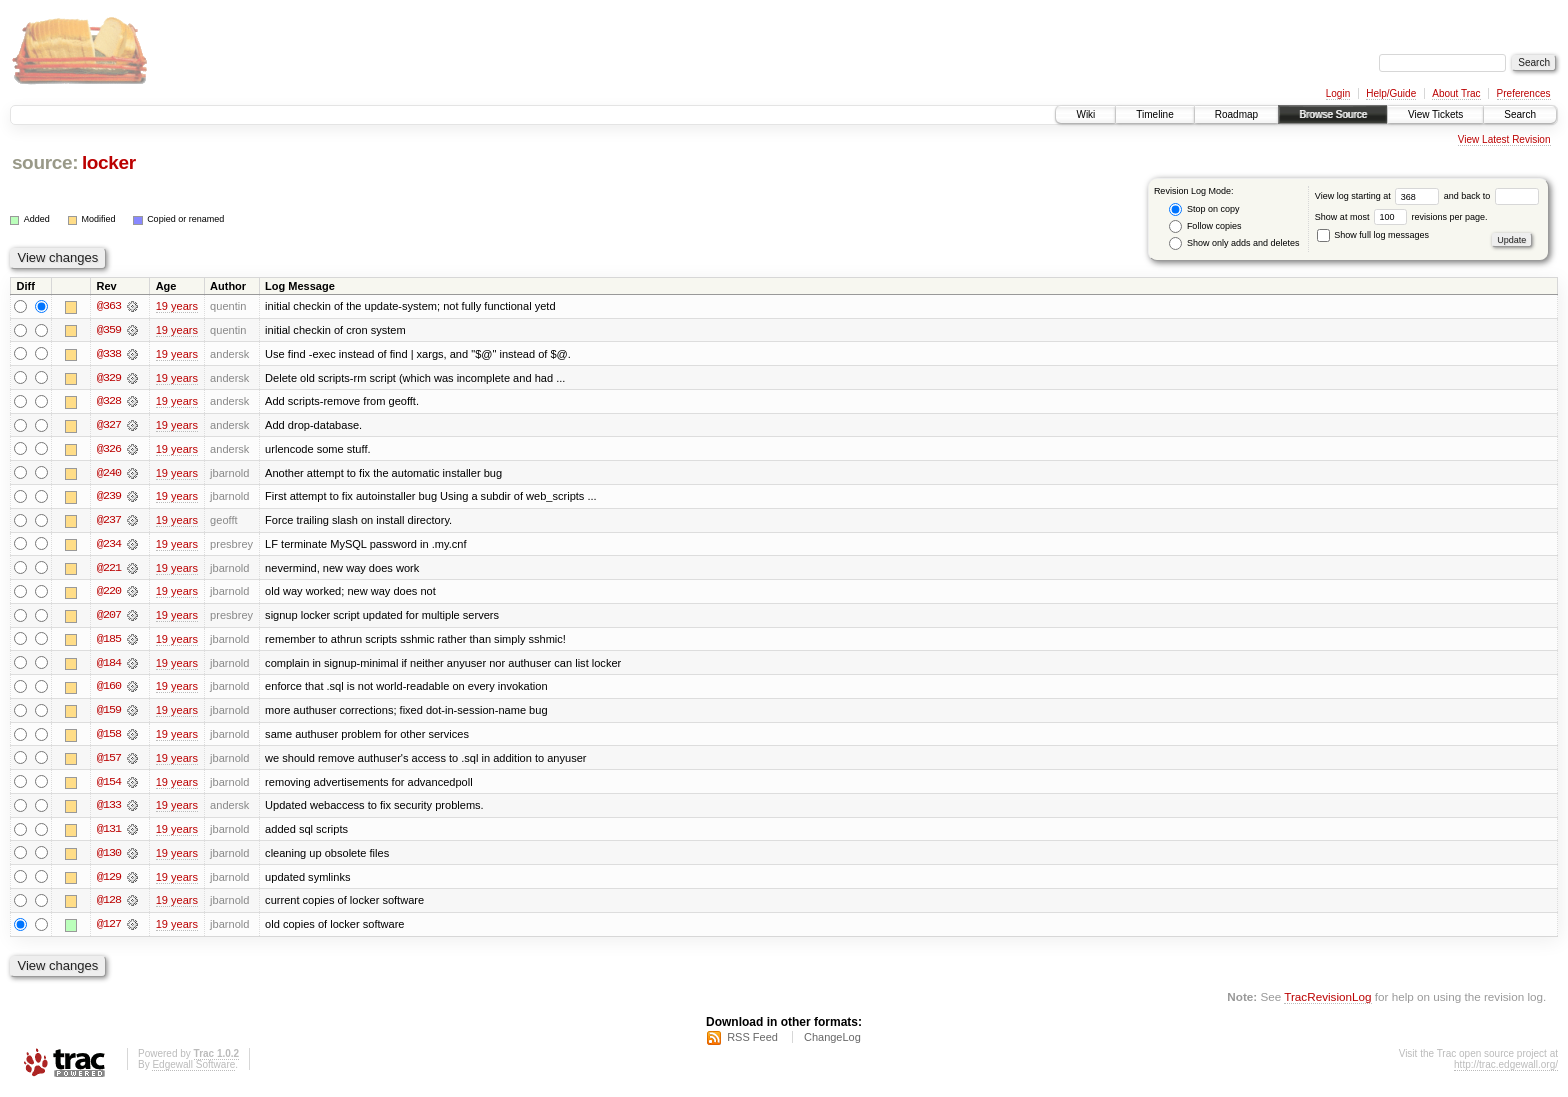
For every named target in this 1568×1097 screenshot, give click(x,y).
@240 (109, 474)
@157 (109, 762)
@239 (109, 498)
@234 (109, 546)
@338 (109, 354)
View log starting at (1379, 196)
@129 (109, 882)
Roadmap (1236, 114)
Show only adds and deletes (1234, 243)
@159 (109, 714)
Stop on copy (1204, 209)
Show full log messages (1373, 235)
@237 (109, 522)
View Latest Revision (1504, 139)
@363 (109, 306)
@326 (109, 450)
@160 (109, 690)
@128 (109, 906)
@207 (109, 618)
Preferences (1524, 93)
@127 (109, 930)
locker (109, 162)
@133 (109, 810)
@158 (109, 738)
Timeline (1154, 114)
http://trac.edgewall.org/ (1506, 1070)
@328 (109, 402)
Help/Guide (1391, 93)
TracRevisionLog (1327, 1002)
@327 (109, 426)
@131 (109, 834)
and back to (1491, 196)
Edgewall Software (193, 1070)
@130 (109, 858)
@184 (109, 666)
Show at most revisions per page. (1401, 217)
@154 (109, 786)
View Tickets (1435, 114)
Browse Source (1333, 114)
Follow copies (1205, 226)
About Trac (1456, 93)
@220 (109, 594)
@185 (109, 642)
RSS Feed (752, 1043)
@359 (109, 330)
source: (45, 162)
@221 (109, 570)
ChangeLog (832, 1043)
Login (1338, 93)
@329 (109, 378)
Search (1520, 114)
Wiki (1085, 114)
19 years (177, 306)
